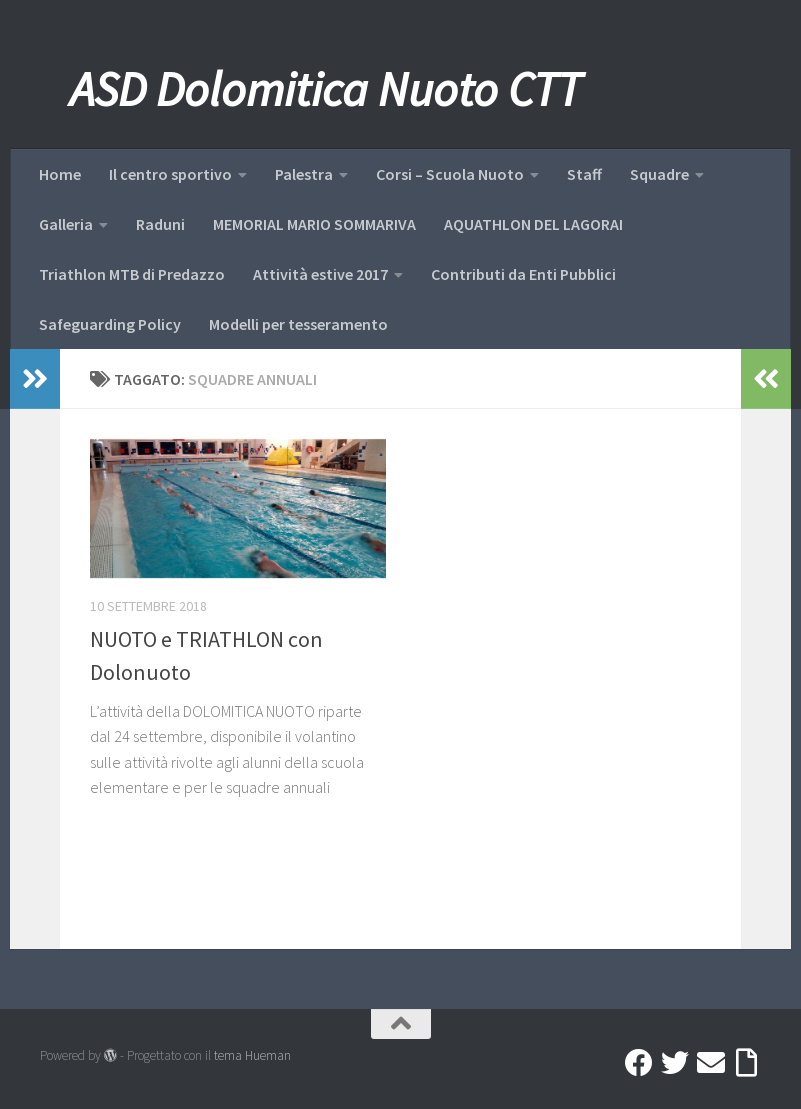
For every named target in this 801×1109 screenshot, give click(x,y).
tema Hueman (252, 1055)
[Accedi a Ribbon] (747, 1063)
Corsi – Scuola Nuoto (450, 174)
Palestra (304, 174)
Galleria (66, 224)
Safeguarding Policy (110, 324)
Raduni (160, 224)
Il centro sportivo (170, 174)
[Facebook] (639, 1063)
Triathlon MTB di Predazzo (132, 274)
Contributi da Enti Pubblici (523, 274)
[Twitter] (675, 1063)
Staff (584, 174)
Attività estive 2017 (320, 274)
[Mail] (711, 1063)
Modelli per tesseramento (298, 324)
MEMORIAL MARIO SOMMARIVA (314, 224)
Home (60, 174)
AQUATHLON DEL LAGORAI (533, 224)
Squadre (659, 174)
